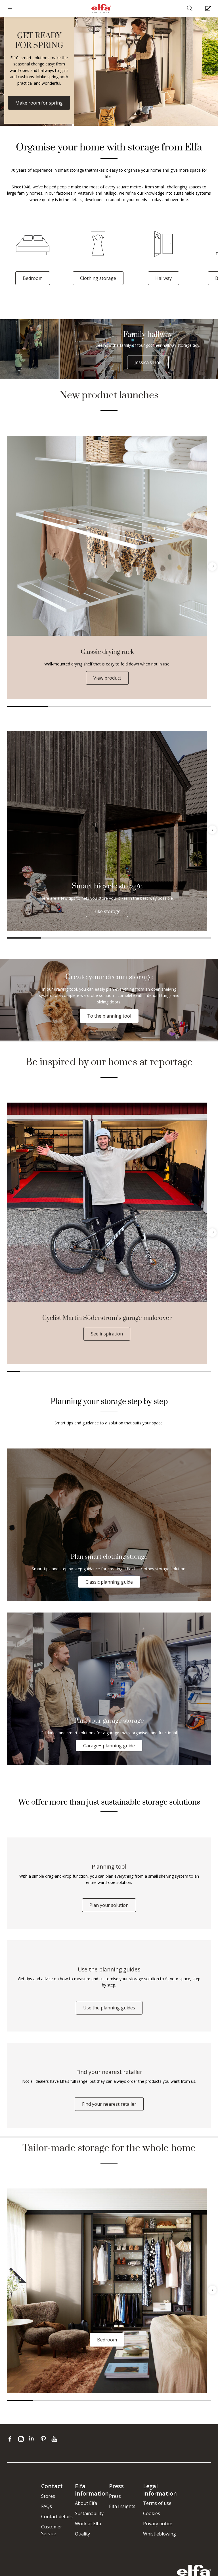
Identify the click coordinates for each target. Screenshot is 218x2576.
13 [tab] (166, 1371)
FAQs (46, 2506)
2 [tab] (68, 706)
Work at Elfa (88, 2523)
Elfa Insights (122, 2506)
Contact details (57, 2516)
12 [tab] (153, 1371)
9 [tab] (115, 1371)
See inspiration (107, 1334)
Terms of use (157, 2503)
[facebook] (11, 2439)
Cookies (151, 2513)
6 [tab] (194, 938)
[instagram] (22, 2439)
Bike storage (107, 911)
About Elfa (86, 2503)
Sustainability (89, 2513)
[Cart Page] (208, 8)
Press (115, 2496)
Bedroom (33, 278)
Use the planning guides (109, 2008)
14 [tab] (179, 1371)
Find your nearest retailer (109, 2104)
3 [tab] (109, 706)
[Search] (190, 8)
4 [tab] (149, 706)
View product (107, 678)
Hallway (163, 278)
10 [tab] (128, 1371)
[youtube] (54, 2439)
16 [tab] (204, 1371)
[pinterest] (44, 2439)
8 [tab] (102, 1371)
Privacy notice (157, 2523)
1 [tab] (27, 706)
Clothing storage (98, 278)
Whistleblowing (159, 2534)
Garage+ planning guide (109, 1746)
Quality (82, 2534)
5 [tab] (190, 706)
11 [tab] (141, 1371)
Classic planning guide (109, 1582)
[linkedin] (33, 2439)
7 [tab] (89, 1371)
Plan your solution (109, 1905)
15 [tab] (191, 1371)
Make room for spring (39, 103)
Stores (48, 2496)
